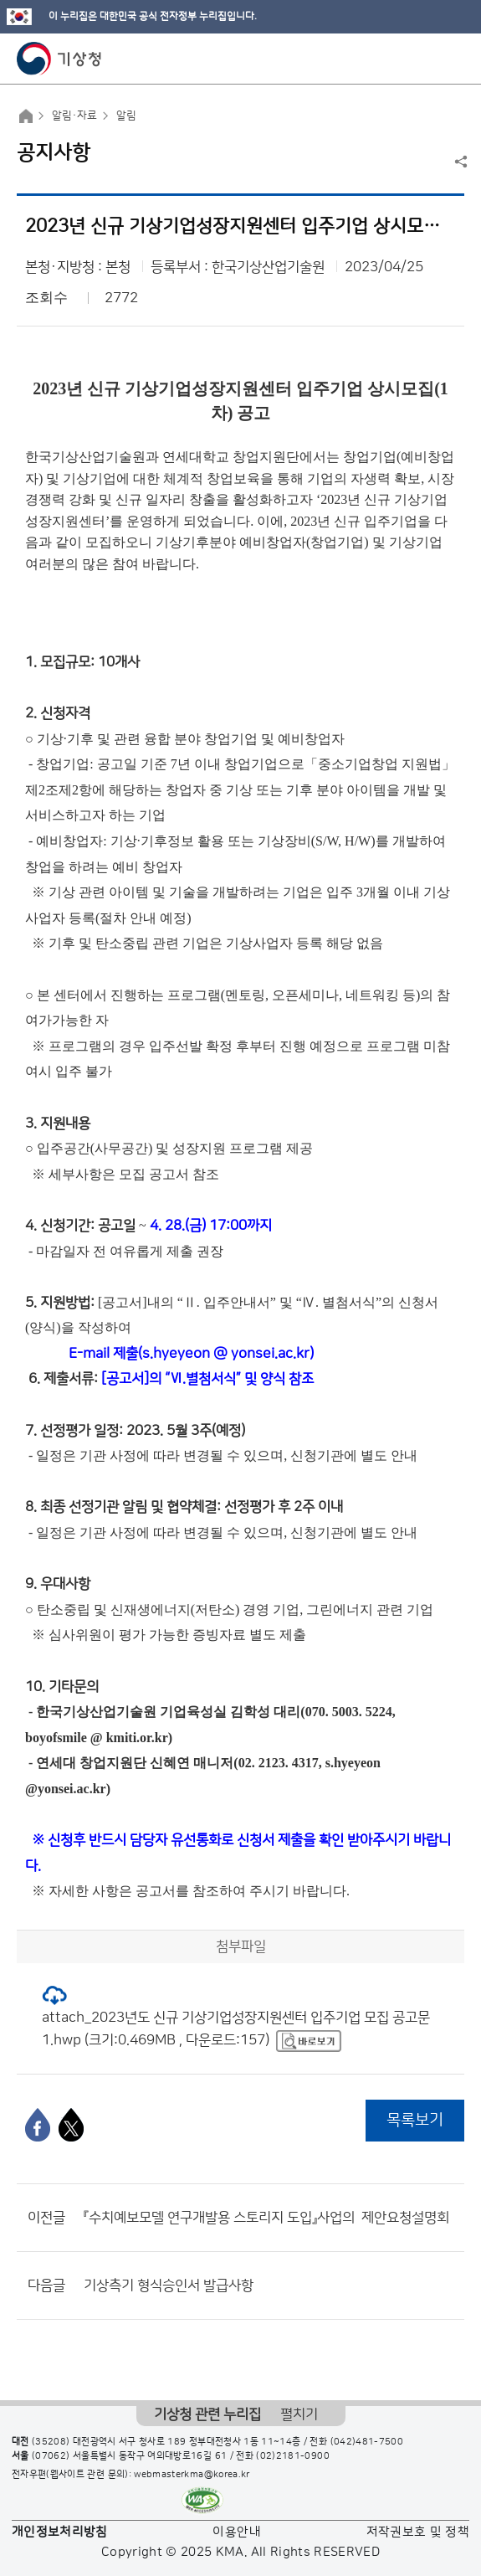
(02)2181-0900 (293, 2456)
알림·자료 (74, 115)
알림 (126, 115)
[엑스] (71, 2125)
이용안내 (236, 2532)
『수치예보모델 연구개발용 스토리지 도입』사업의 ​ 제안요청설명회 (266, 2217)
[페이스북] (37, 2125)
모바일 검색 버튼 (427, 58)
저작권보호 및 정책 (418, 2532)
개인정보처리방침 (60, 2532)
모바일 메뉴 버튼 (454, 58)
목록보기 (414, 2120)
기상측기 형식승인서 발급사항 (168, 2285)
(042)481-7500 (367, 2442)
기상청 (59, 58)
